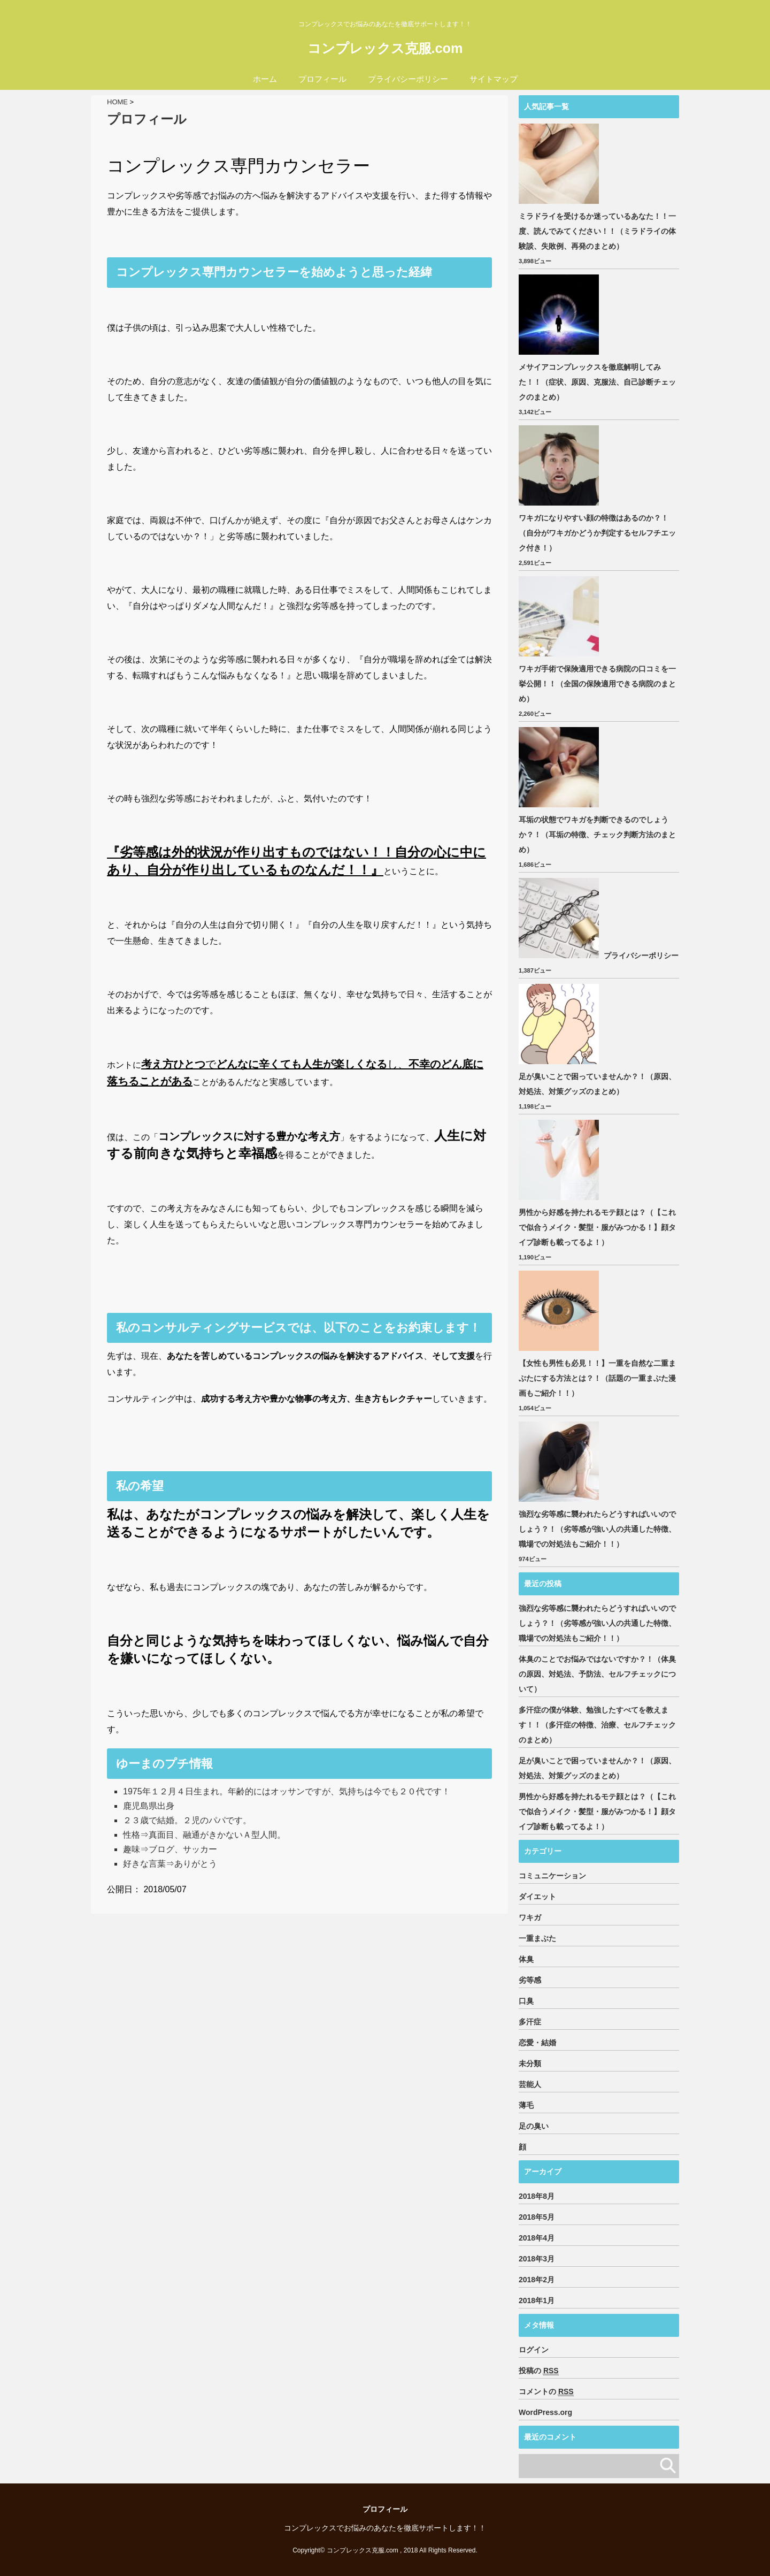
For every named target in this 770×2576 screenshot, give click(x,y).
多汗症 (530, 2021)
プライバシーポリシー (408, 78)
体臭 (526, 1959)
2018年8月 (537, 2196)
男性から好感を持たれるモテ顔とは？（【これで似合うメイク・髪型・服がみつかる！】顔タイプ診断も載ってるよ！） (597, 1227)
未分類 (530, 2063)
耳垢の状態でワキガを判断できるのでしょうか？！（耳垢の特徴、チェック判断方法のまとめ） (597, 834)
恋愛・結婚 (537, 2042)
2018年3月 (537, 2258)
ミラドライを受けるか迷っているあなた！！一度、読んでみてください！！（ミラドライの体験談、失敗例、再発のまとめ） (597, 231)
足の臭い (534, 2126)
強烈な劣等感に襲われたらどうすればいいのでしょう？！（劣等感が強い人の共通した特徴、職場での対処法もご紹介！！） (597, 1529)
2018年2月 (537, 2279)
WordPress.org (545, 2412)
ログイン (534, 2349)
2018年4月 (537, 2238)
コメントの (546, 2391)
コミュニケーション (552, 1875)
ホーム (265, 78)
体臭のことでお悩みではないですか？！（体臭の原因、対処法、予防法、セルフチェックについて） (597, 1674)
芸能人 (530, 2084)
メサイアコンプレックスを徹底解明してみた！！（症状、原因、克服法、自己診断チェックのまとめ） (597, 382)
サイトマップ (493, 78)
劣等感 (530, 1980)
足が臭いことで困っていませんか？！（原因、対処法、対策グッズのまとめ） (597, 1084)
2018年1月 (537, 2300)
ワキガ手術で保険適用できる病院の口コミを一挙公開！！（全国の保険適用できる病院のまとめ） (597, 683)
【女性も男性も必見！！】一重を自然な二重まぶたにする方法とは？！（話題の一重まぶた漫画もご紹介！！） (597, 1378)
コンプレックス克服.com (385, 48)
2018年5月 (537, 2217)
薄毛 (526, 2105)
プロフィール (322, 78)
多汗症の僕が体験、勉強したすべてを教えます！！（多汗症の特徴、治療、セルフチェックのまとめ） (597, 1725)
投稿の (539, 2370)
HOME (117, 102)
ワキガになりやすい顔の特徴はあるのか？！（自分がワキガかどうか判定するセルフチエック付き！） (597, 533)
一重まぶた (537, 1938)
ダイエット (537, 1896)
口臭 (526, 2001)
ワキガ (530, 1917)
